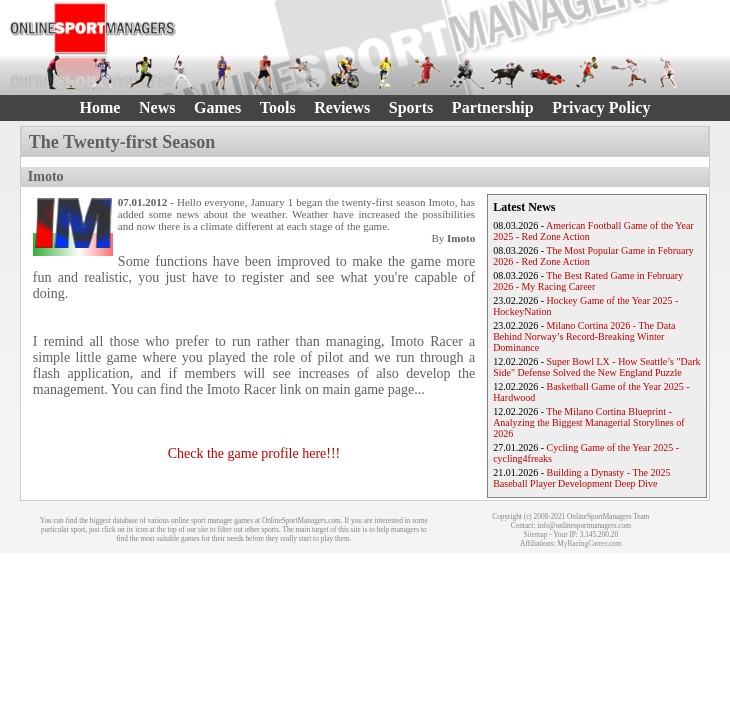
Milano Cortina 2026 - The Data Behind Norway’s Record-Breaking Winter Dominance (584, 336)
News (157, 107)
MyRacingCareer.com (589, 543)
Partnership (493, 107)
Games (217, 107)
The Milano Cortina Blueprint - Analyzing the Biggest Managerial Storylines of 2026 (588, 422)
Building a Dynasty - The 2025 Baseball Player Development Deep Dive (581, 478)
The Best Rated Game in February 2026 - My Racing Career (588, 281)
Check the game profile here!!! (254, 453)
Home (100, 107)
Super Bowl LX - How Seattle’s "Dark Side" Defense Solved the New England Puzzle (596, 367)
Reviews (342, 107)
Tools (278, 107)
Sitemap (536, 534)
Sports (411, 107)
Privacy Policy (601, 107)
